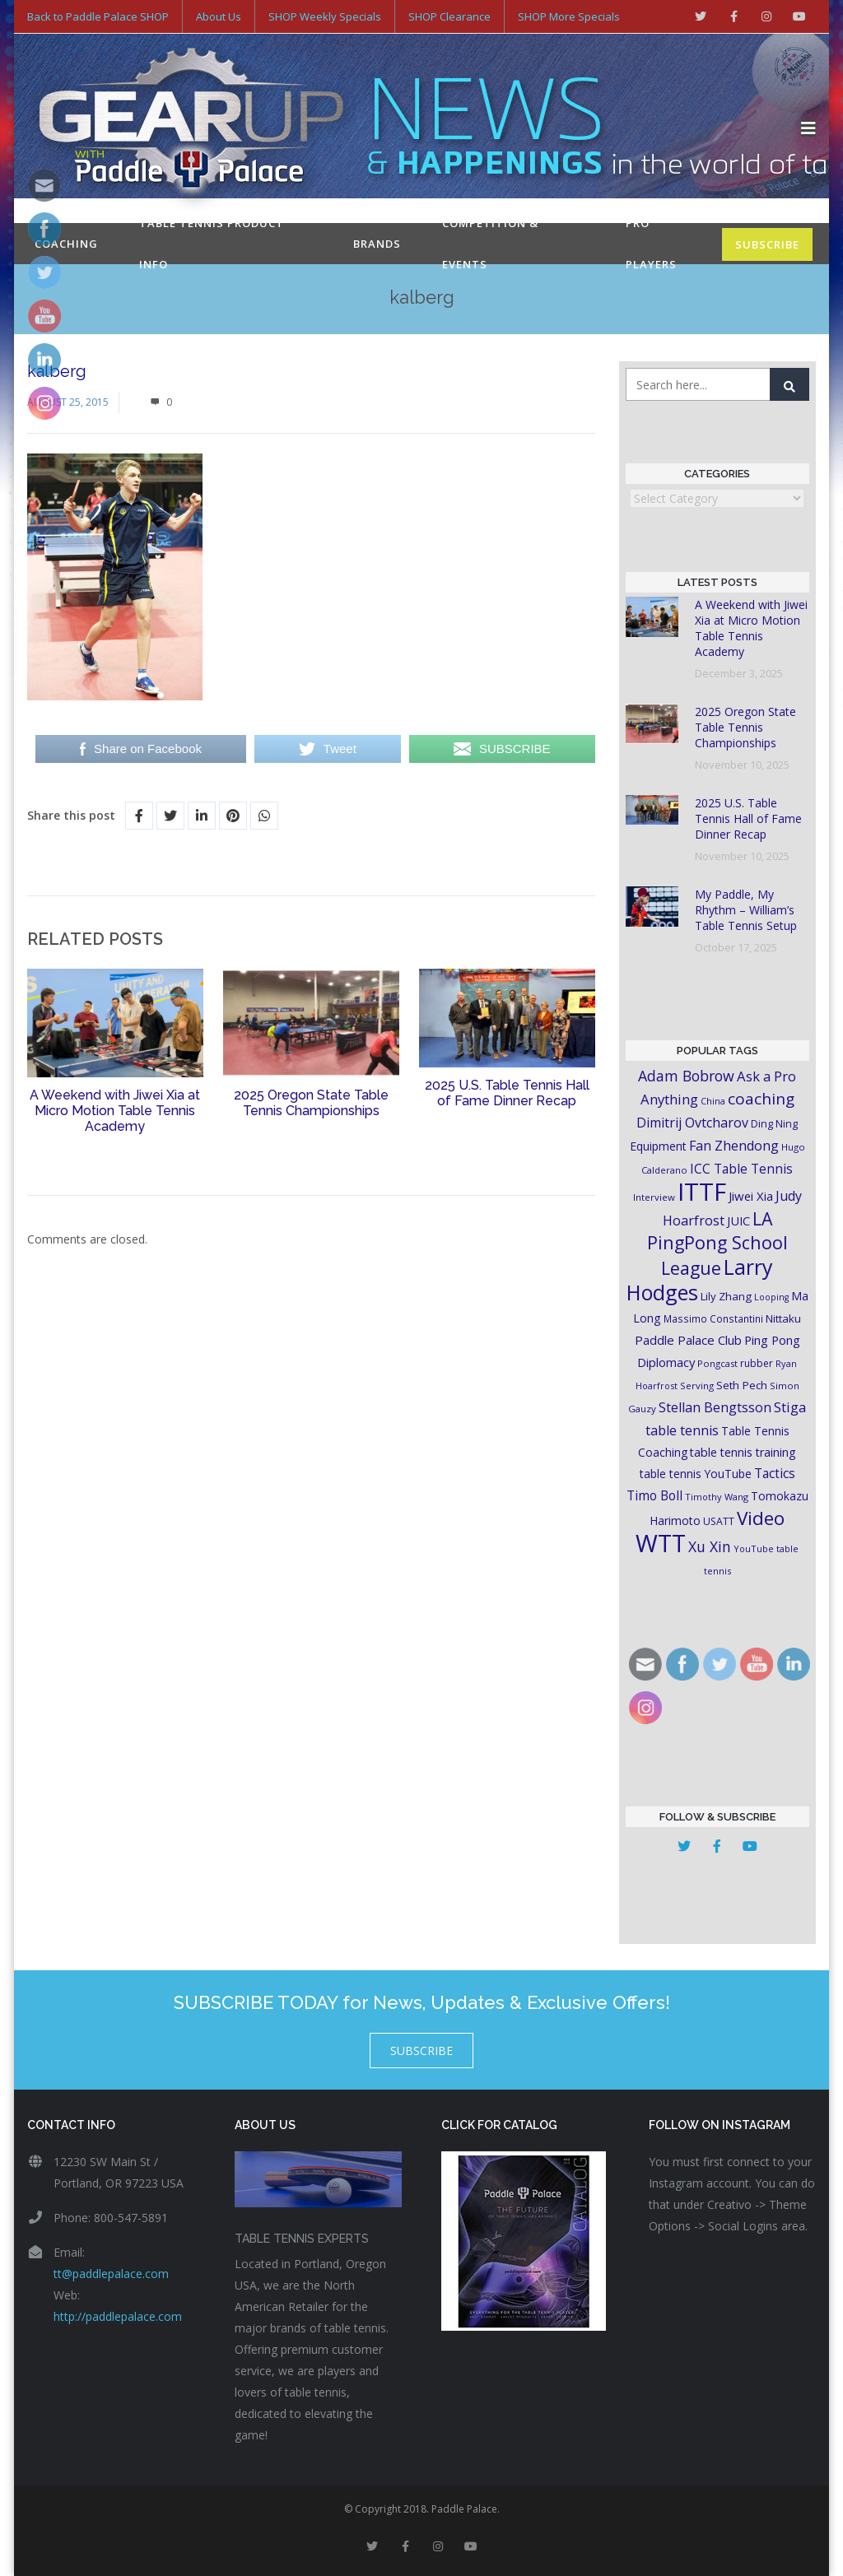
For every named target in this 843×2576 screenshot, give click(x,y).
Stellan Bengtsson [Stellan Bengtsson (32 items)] (715, 1407)
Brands (377, 243)
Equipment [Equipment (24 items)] (658, 1146)
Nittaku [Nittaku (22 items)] (783, 1318)
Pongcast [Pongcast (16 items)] (717, 1363)
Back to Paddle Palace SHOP (98, 16)
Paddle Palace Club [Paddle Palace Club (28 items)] (688, 1340)
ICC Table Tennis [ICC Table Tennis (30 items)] (741, 1169)
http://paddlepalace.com (118, 2316)
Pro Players (651, 244)
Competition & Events (490, 244)
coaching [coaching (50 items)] (761, 1098)
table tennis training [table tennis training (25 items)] (743, 1452)
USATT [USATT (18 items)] (718, 1521)
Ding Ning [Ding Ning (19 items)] (774, 1124)
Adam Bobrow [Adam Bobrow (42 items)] (686, 1076)
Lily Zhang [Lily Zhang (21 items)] (726, 1296)
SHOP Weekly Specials (324, 16)
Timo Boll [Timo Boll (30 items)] (654, 1495)
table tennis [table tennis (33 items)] (682, 1430)
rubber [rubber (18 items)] (756, 1363)
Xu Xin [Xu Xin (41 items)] (709, 1546)
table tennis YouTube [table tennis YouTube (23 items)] (696, 1473)
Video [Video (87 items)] (761, 1518)
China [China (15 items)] (713, 1101)
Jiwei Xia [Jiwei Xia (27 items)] (751, 1196)
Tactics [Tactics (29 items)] (774, 1473)
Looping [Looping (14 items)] (771, 1297)
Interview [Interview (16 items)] (654, 1197)
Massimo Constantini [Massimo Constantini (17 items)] (713, 1318)
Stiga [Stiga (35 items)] (790, 1406)
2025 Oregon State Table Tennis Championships (311, 1102)
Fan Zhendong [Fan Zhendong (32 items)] (734, 1146)
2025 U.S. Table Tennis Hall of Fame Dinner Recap (507, 1093)
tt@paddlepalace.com (111, 2273)
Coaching (66, 243)
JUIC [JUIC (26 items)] (738, 1220)
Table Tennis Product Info (211, 244)
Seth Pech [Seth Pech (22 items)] (741, 1385)
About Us (218, 16)
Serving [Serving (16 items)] (697, 1385)
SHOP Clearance (449, 16)
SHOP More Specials (569, 16)
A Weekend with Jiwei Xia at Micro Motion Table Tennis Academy (115, 1110)
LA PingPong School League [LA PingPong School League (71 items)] (717, 1243)
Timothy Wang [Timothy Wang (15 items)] (716, 1496)
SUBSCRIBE (767, 244)
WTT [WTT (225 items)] (661, 1543)
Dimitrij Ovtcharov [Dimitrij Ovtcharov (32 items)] (692, 1123)
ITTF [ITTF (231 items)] (702, 1191)
